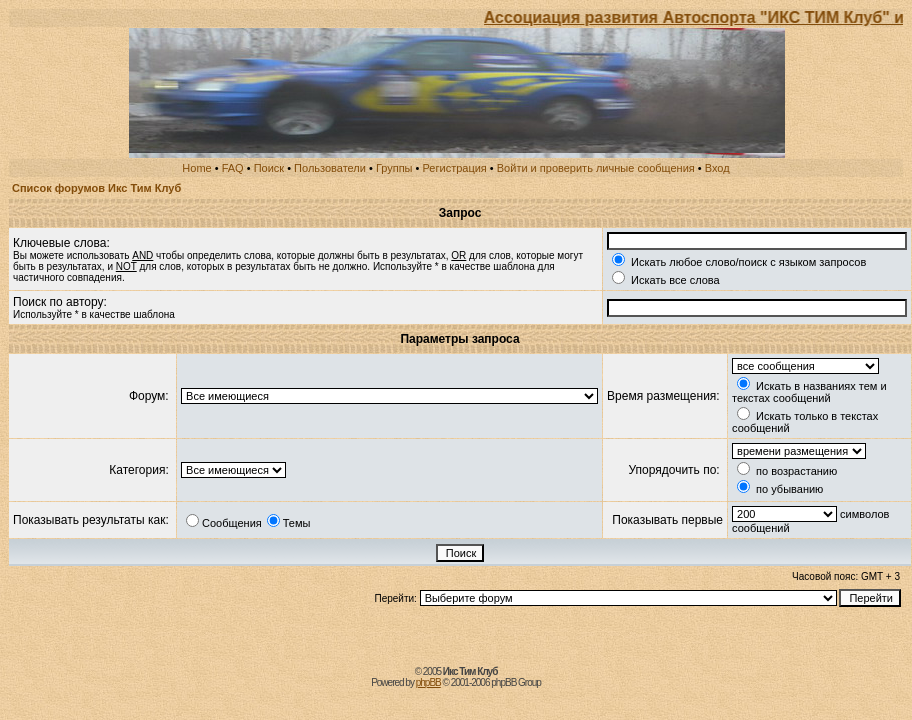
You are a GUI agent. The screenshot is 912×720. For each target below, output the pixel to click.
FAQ (233, 168)
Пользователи (330, 168)
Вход (717, 168)
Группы (394, 168)
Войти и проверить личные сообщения (596, 168)
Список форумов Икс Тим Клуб (96, 188)
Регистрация (455, 168)
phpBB (428, 682)
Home (196, 168)
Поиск (269, 168)
